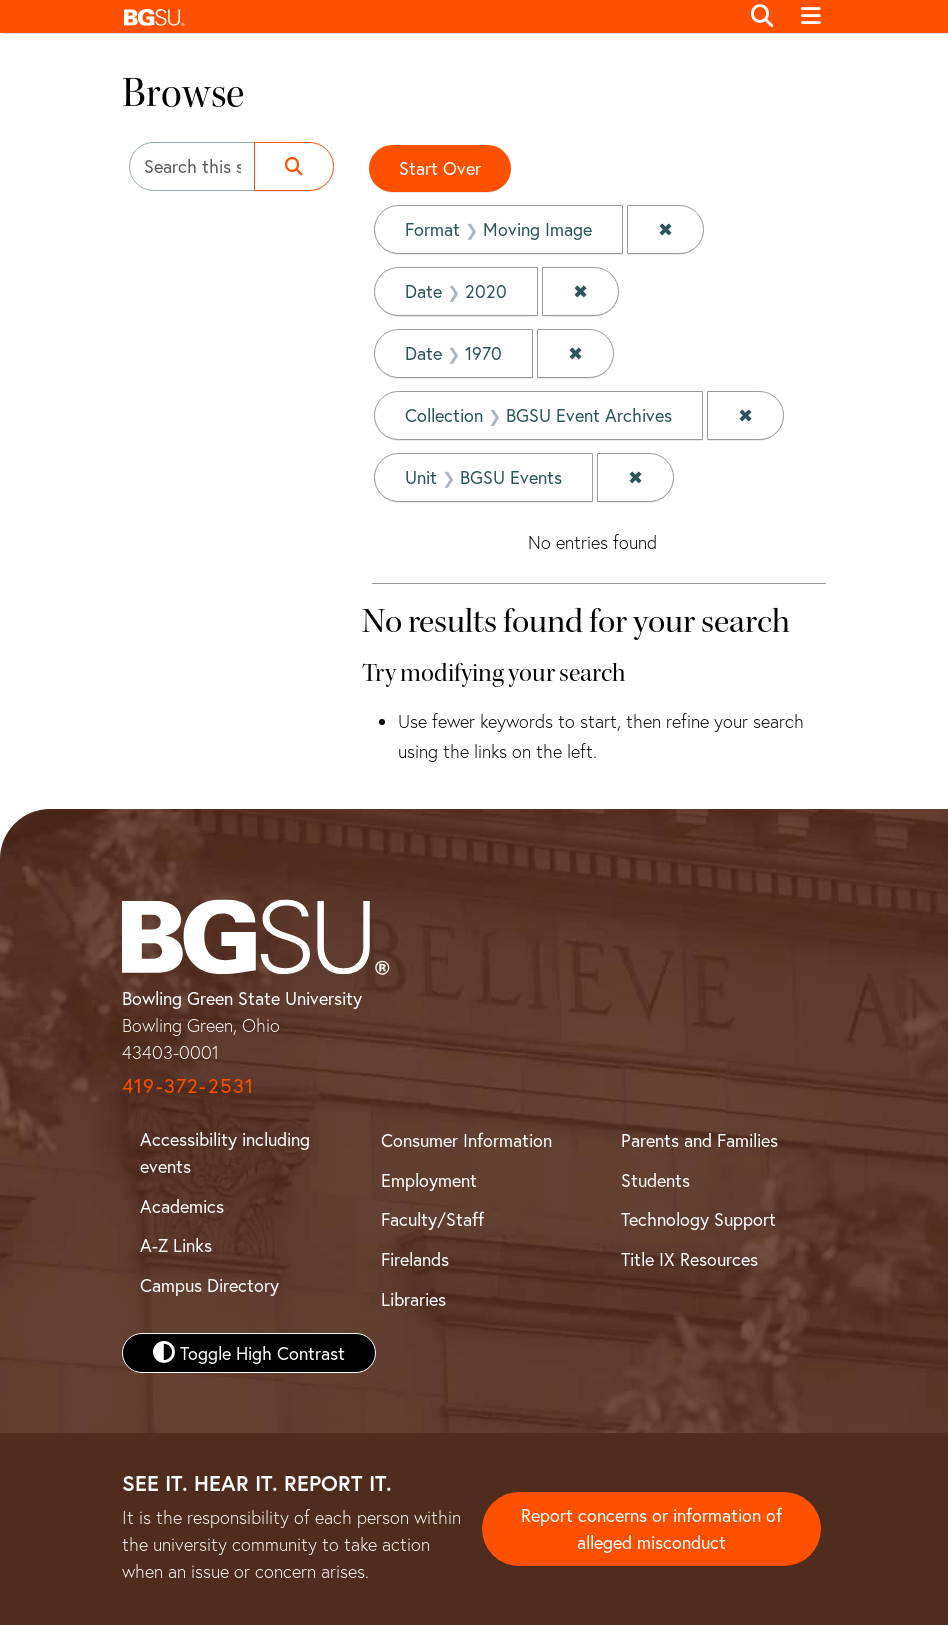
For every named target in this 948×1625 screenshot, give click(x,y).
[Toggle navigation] (810, 17)
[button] (425, 16)
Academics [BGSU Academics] (182, 1206)
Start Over (440, 168)
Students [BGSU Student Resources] (655, 1180)
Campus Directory (209, 1285)
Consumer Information (466, 1140)
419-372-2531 (188, 1085)
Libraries (413, 1299)
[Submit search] (294, 166)
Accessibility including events (225, 1152)
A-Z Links (176, 1245)
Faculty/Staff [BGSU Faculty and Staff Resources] (432, 1219)
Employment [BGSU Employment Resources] (429, 1180)
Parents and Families (699, 1140)
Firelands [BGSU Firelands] (415, 1259)
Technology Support (698, 1219)
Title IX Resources (689, 1259)
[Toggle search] (762, 17)
